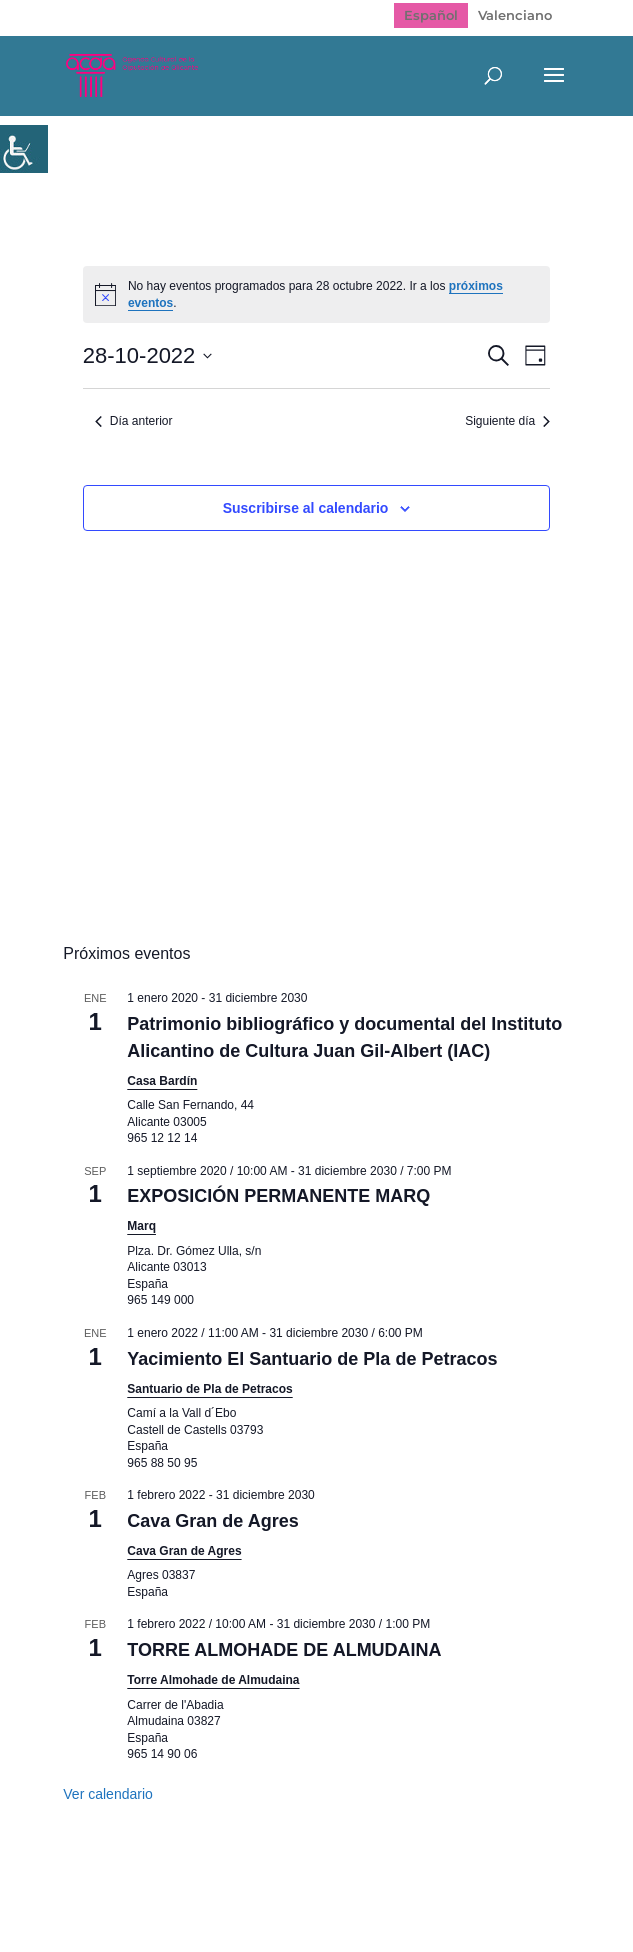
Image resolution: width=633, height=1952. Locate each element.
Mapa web (132, 1890)
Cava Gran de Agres (212, 1521)
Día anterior (134, 421)
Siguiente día (507, 421)
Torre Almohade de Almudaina (213, 1680)
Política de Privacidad (275, 1890)
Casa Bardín (162, 1081)
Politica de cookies (448, 1890)
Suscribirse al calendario (306, 508)
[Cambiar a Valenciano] (515, 15)
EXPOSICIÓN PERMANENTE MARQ (278, 1196)
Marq (141, 1226)
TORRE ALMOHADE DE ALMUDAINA (284, 1650)
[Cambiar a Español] (431, 15)
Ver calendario (108, 1794)
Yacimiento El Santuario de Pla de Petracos (312, 1359)
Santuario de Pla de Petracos (209, 1389)
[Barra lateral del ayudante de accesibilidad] (24, 149)
